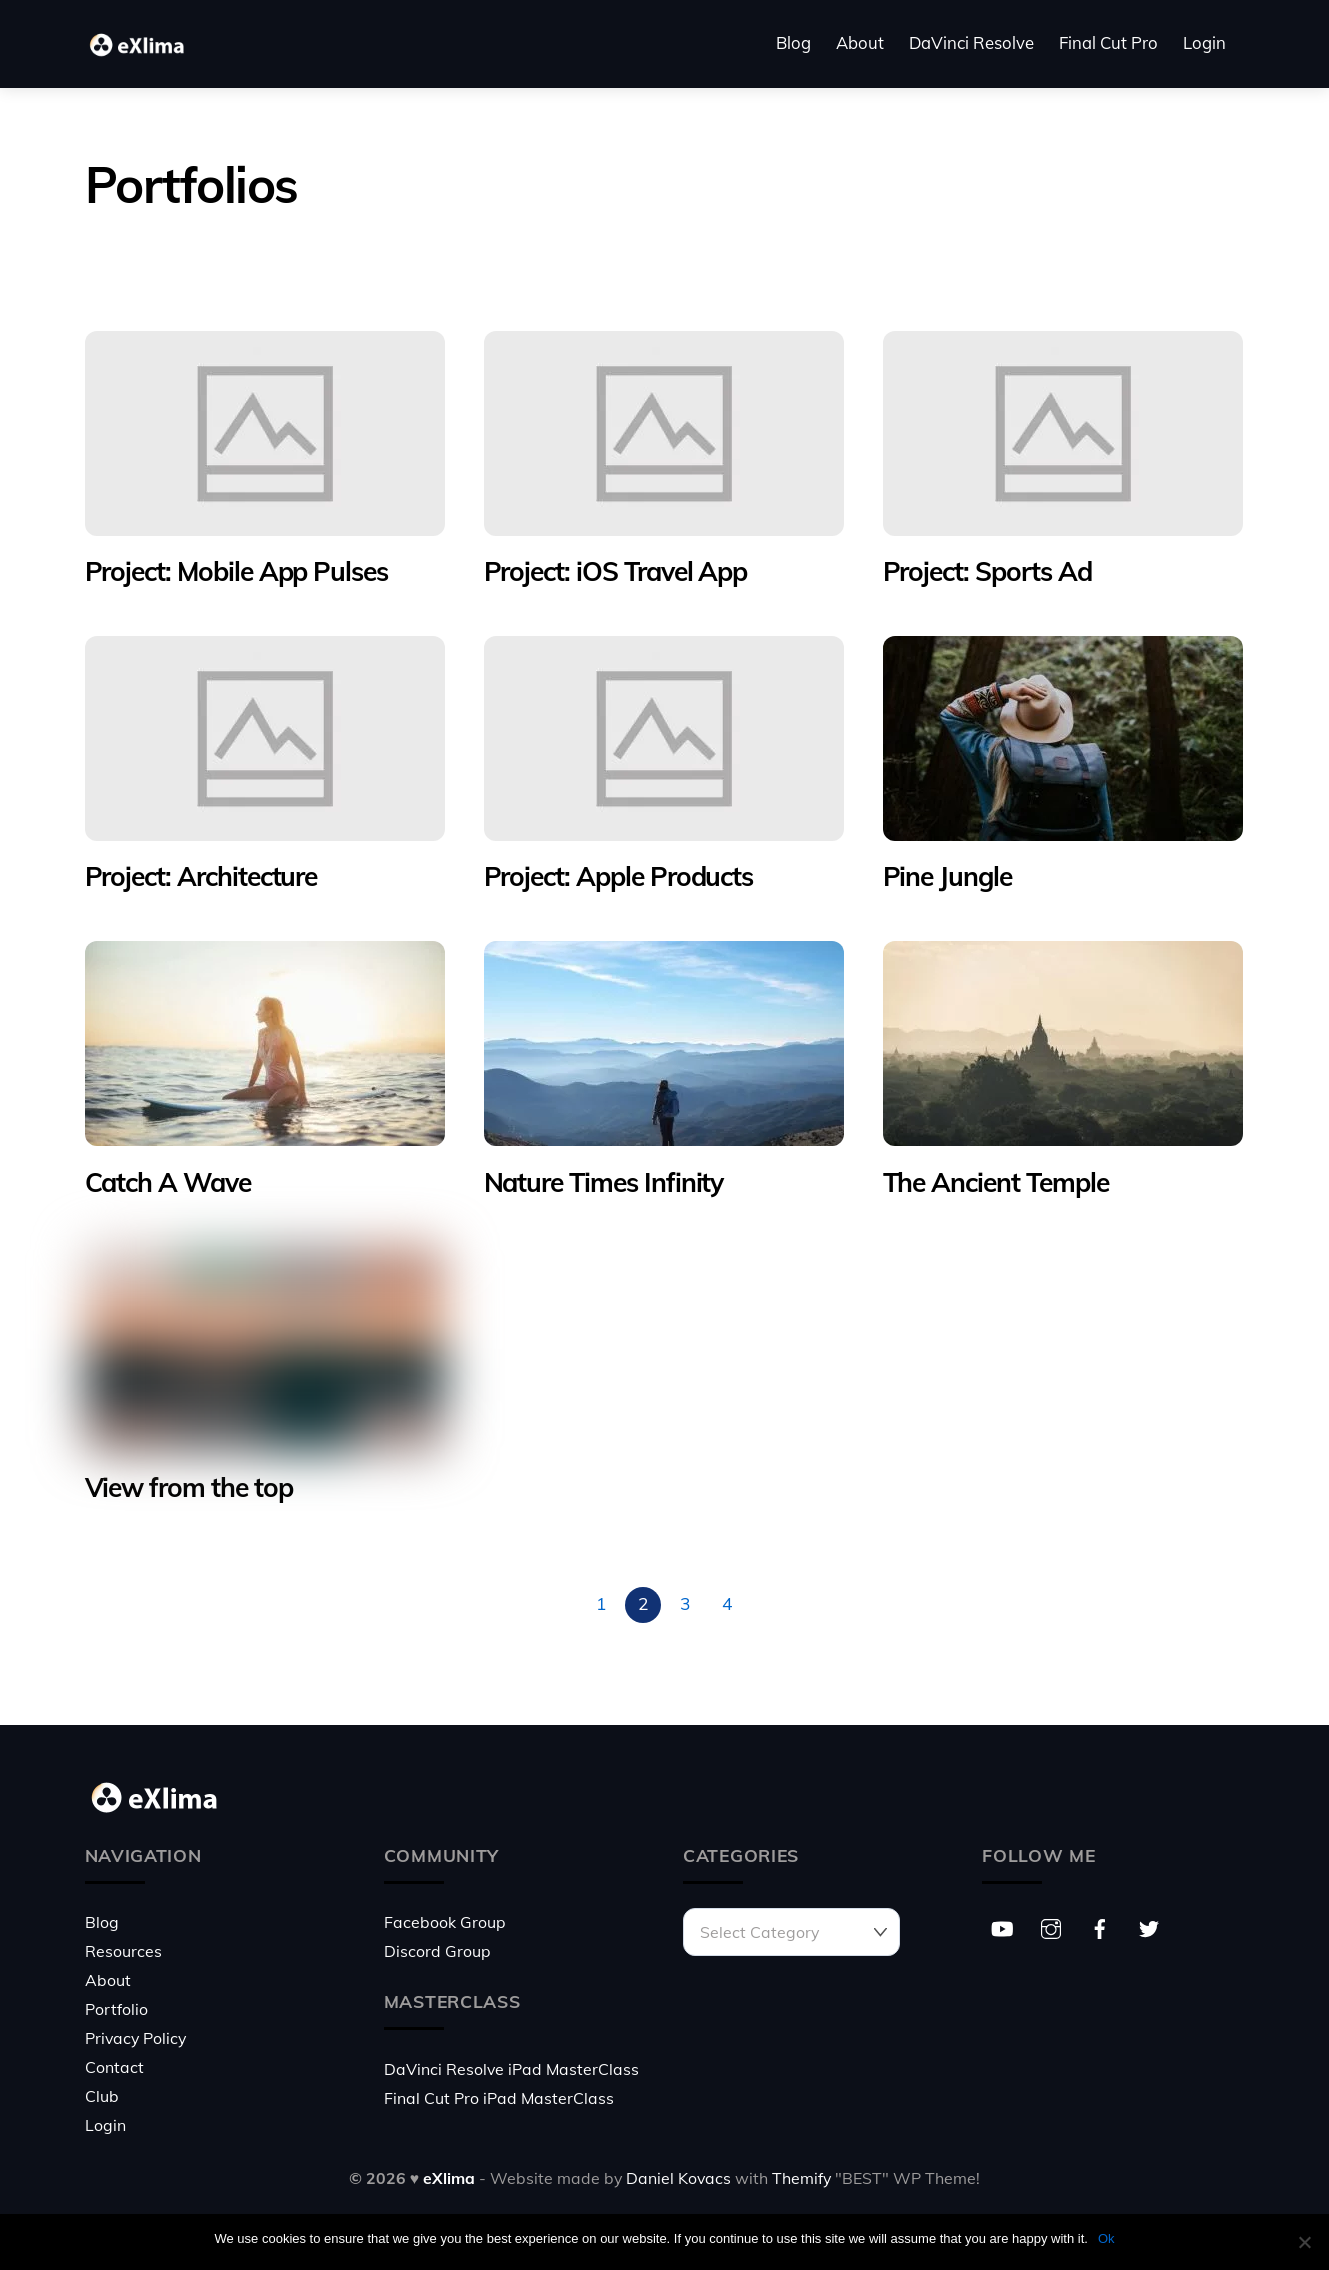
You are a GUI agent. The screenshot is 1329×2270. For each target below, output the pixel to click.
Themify (801, 2178)
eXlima (449, 2178)
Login (1204, 42)
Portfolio (116, 2009)
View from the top (189, 1487)
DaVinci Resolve (971, 42)
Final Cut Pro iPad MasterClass (499, 2098)
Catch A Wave (168, 1182)
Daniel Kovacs (678, 2178)
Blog (793, 42)
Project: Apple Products (619, 876)
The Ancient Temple (996, 1182)
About (860, 42)
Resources (123, 1951)
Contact (114, 2067)
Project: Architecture (201, 876)
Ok (1106, 2238)
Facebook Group (445, 1922)
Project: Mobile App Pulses (237, 571)
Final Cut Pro (1108, 42)
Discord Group (437, 1951)
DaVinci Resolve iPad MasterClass (511, 2069)
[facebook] (1100, 1926)
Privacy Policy (135, 2038)
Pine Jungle (947, 876)
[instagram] (1051, 1926)
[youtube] (1002, 1926)
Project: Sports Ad (987, 571)
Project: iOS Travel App (616, 571)
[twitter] (1149, 1926)
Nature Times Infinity (604, 1182)
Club (102, 2096)
